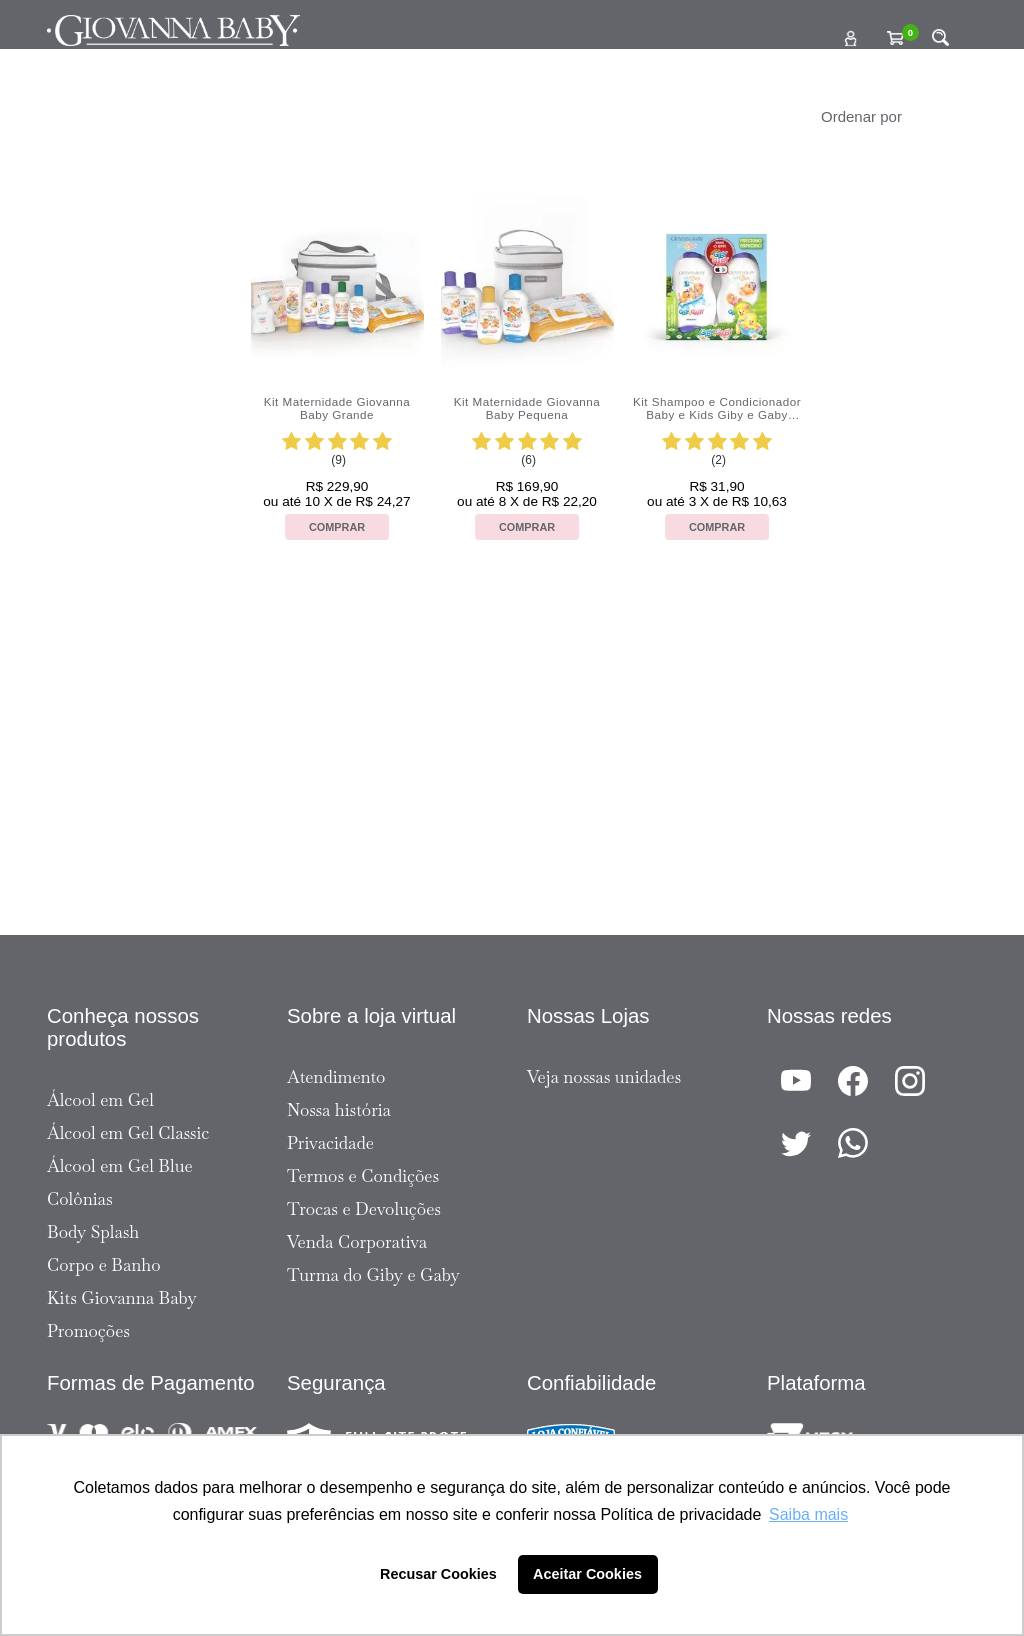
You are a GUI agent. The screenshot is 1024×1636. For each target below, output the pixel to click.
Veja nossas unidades (604, 1077)
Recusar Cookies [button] (438, 1574)
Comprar (337, 527)
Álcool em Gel (100, 1100)
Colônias (80, 1199)
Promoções (88, 1331)
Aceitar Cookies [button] (587, 1574)
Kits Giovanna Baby (122, 1298)
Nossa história (339, 1110)
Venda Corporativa (357, 1242)
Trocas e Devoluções (364, 1209)
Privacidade (330, 1143)
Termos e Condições (363, 1176)
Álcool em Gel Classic (128, 1133)
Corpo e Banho (104, 1265)
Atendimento (336, 1077)
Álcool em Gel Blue (120, 1166)
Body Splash (93, 1232)
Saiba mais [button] (808, 1514)
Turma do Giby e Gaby (373, 1275)
